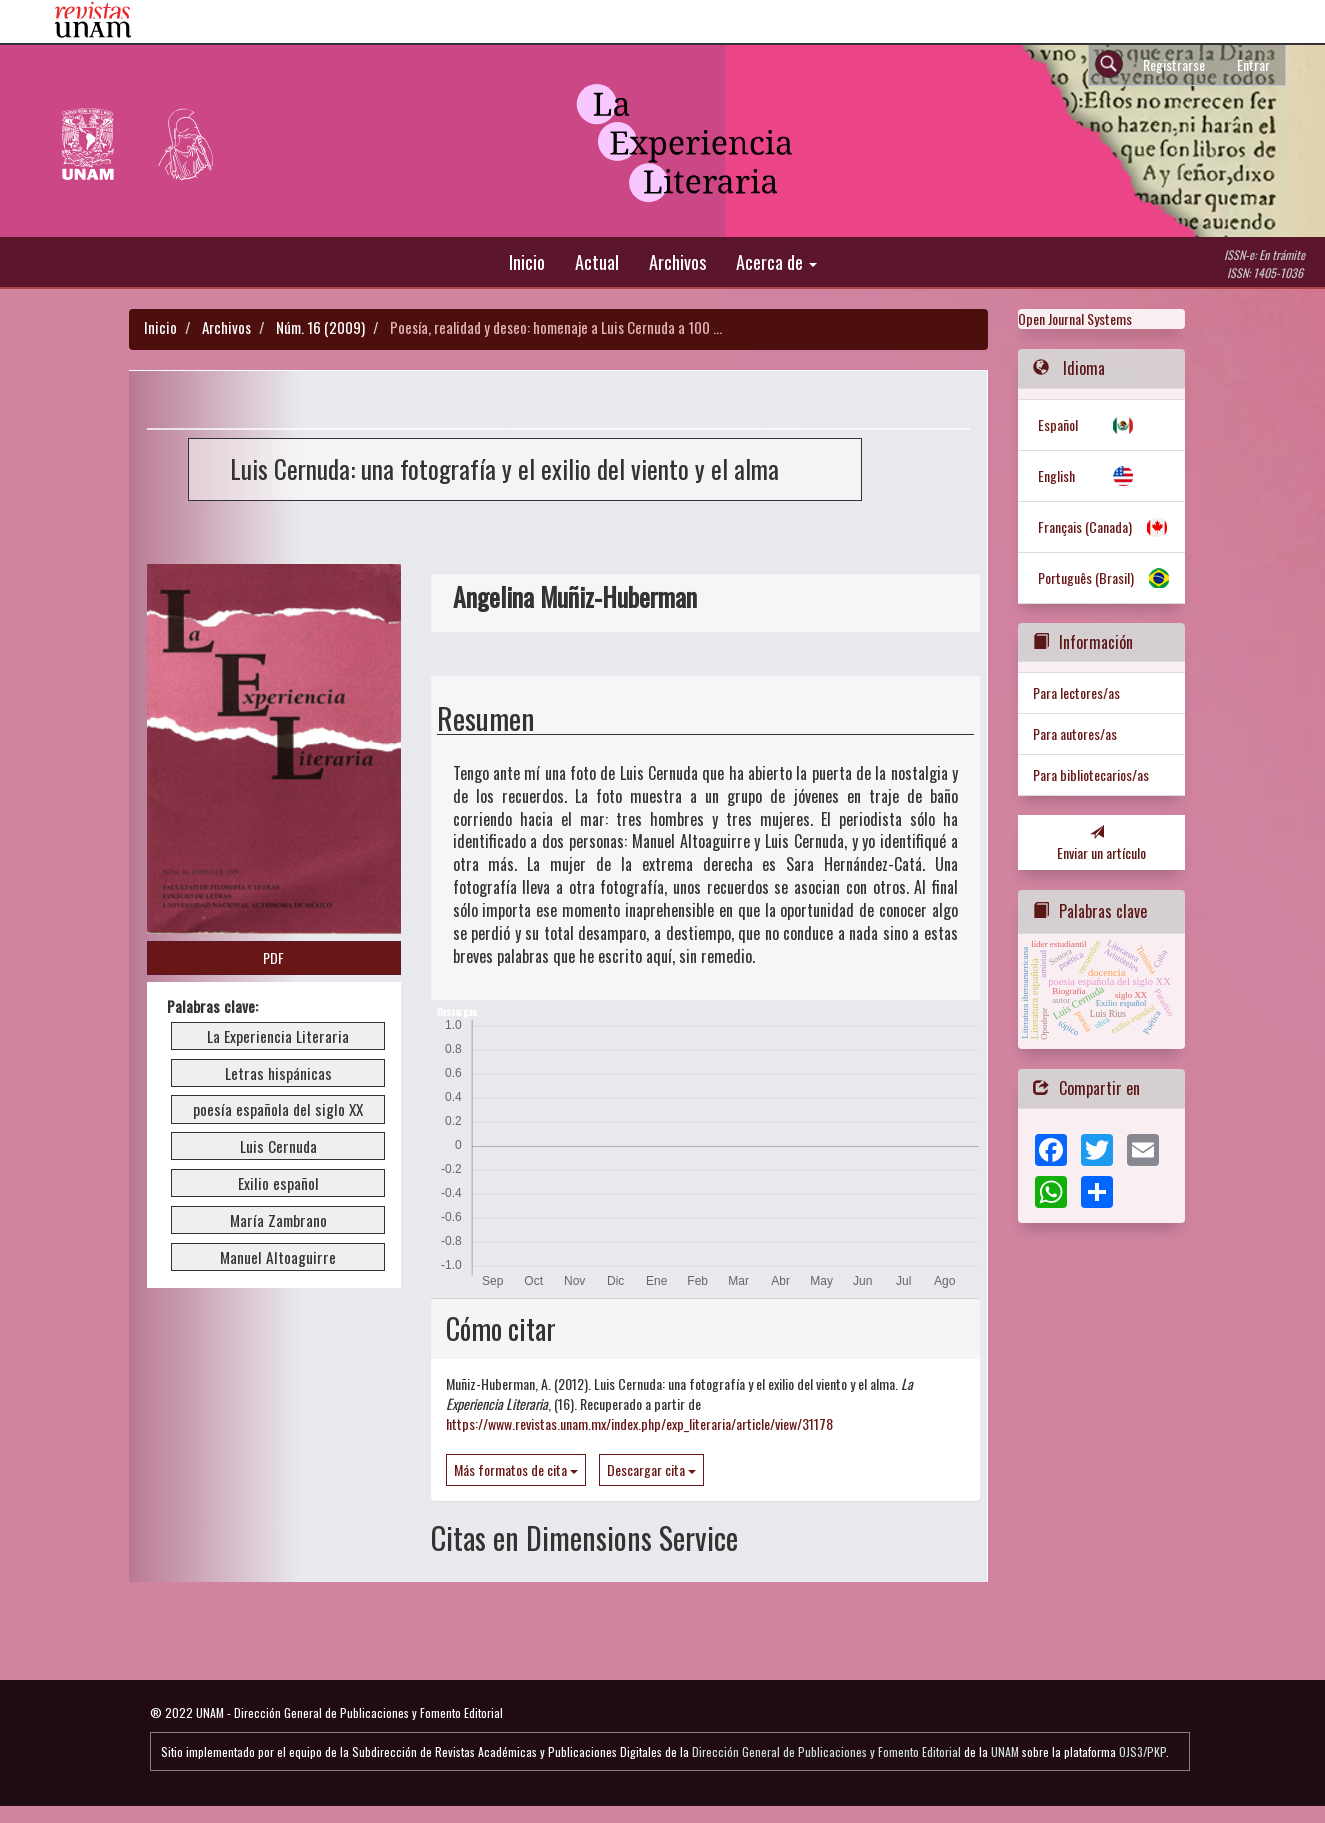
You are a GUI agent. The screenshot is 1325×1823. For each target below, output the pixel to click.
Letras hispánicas (278, 1073)
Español (1058, 424)
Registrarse (1174, 64)
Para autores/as (1075, 733)
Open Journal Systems (1075, 318)
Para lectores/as (1076, 692)
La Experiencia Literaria (278, 1036)
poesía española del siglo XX (278, 1109)
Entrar (1253, 64)
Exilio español (278, 1183)
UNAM (1005, 1751)
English (1056, 475)
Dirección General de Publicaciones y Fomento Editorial (826, 1751)
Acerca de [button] (776, 261)
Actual (597, 261)
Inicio (527, 261)
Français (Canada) (1085, 526)
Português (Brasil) (1086, 577)
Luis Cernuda (278, 1146)
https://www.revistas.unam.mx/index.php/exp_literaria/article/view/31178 (639, 1423)
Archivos (677, 261)
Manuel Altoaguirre (278, 1257)
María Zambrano (278, 1220)
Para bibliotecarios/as (1091, 774)
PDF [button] (273, 957)
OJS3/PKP (1142, 1751)
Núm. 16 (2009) (320, 327)
